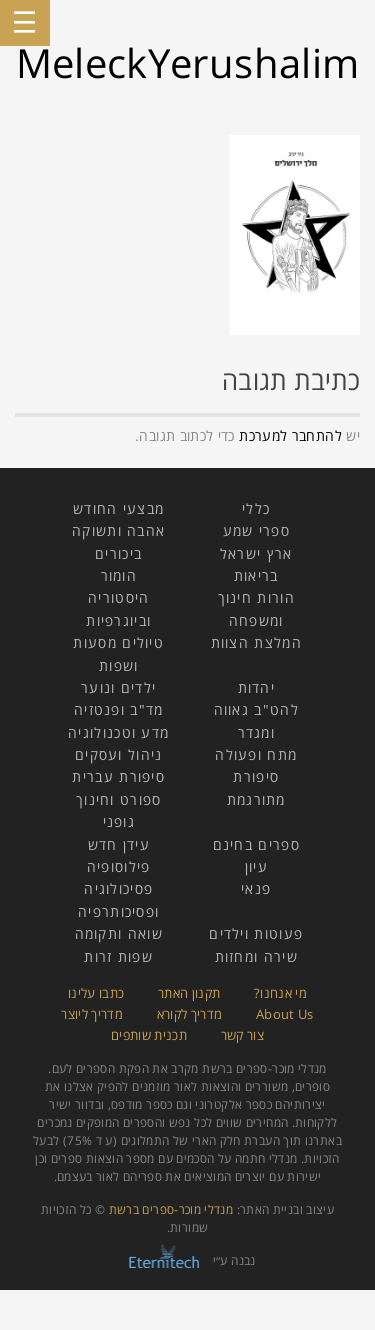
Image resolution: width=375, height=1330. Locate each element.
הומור (119, 575)
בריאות (256, 575)
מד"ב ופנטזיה (119, 709)
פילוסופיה (119, 866)
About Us (285, 1014)
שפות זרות (118, 956)
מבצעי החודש (118, 508)
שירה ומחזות (256, 956)
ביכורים (118, 553)
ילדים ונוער (118, 687)
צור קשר (243, 1035)
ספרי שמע (256, 530)
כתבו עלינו (96, 993)
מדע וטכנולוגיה (118, 732)
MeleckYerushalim (188, 62)
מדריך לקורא (190, 1014)
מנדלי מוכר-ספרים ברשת (171, 1209)
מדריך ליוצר (92, 1014)
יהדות (257, 687)
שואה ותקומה (119, 933)
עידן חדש (119, 844)
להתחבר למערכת (290, 435)
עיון (256, 866)
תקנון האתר (189, 993)
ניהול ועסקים (119, 754)
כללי (256, 508)
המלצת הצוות (256, 642)
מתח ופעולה (256, 754)
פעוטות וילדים (256, 933)
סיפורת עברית (118, 776)
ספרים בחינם (256, 844)
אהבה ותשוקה (118, 530)
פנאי (256, 888)
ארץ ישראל (256, 553)
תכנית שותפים (149, 1035)
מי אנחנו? (280, 993)
